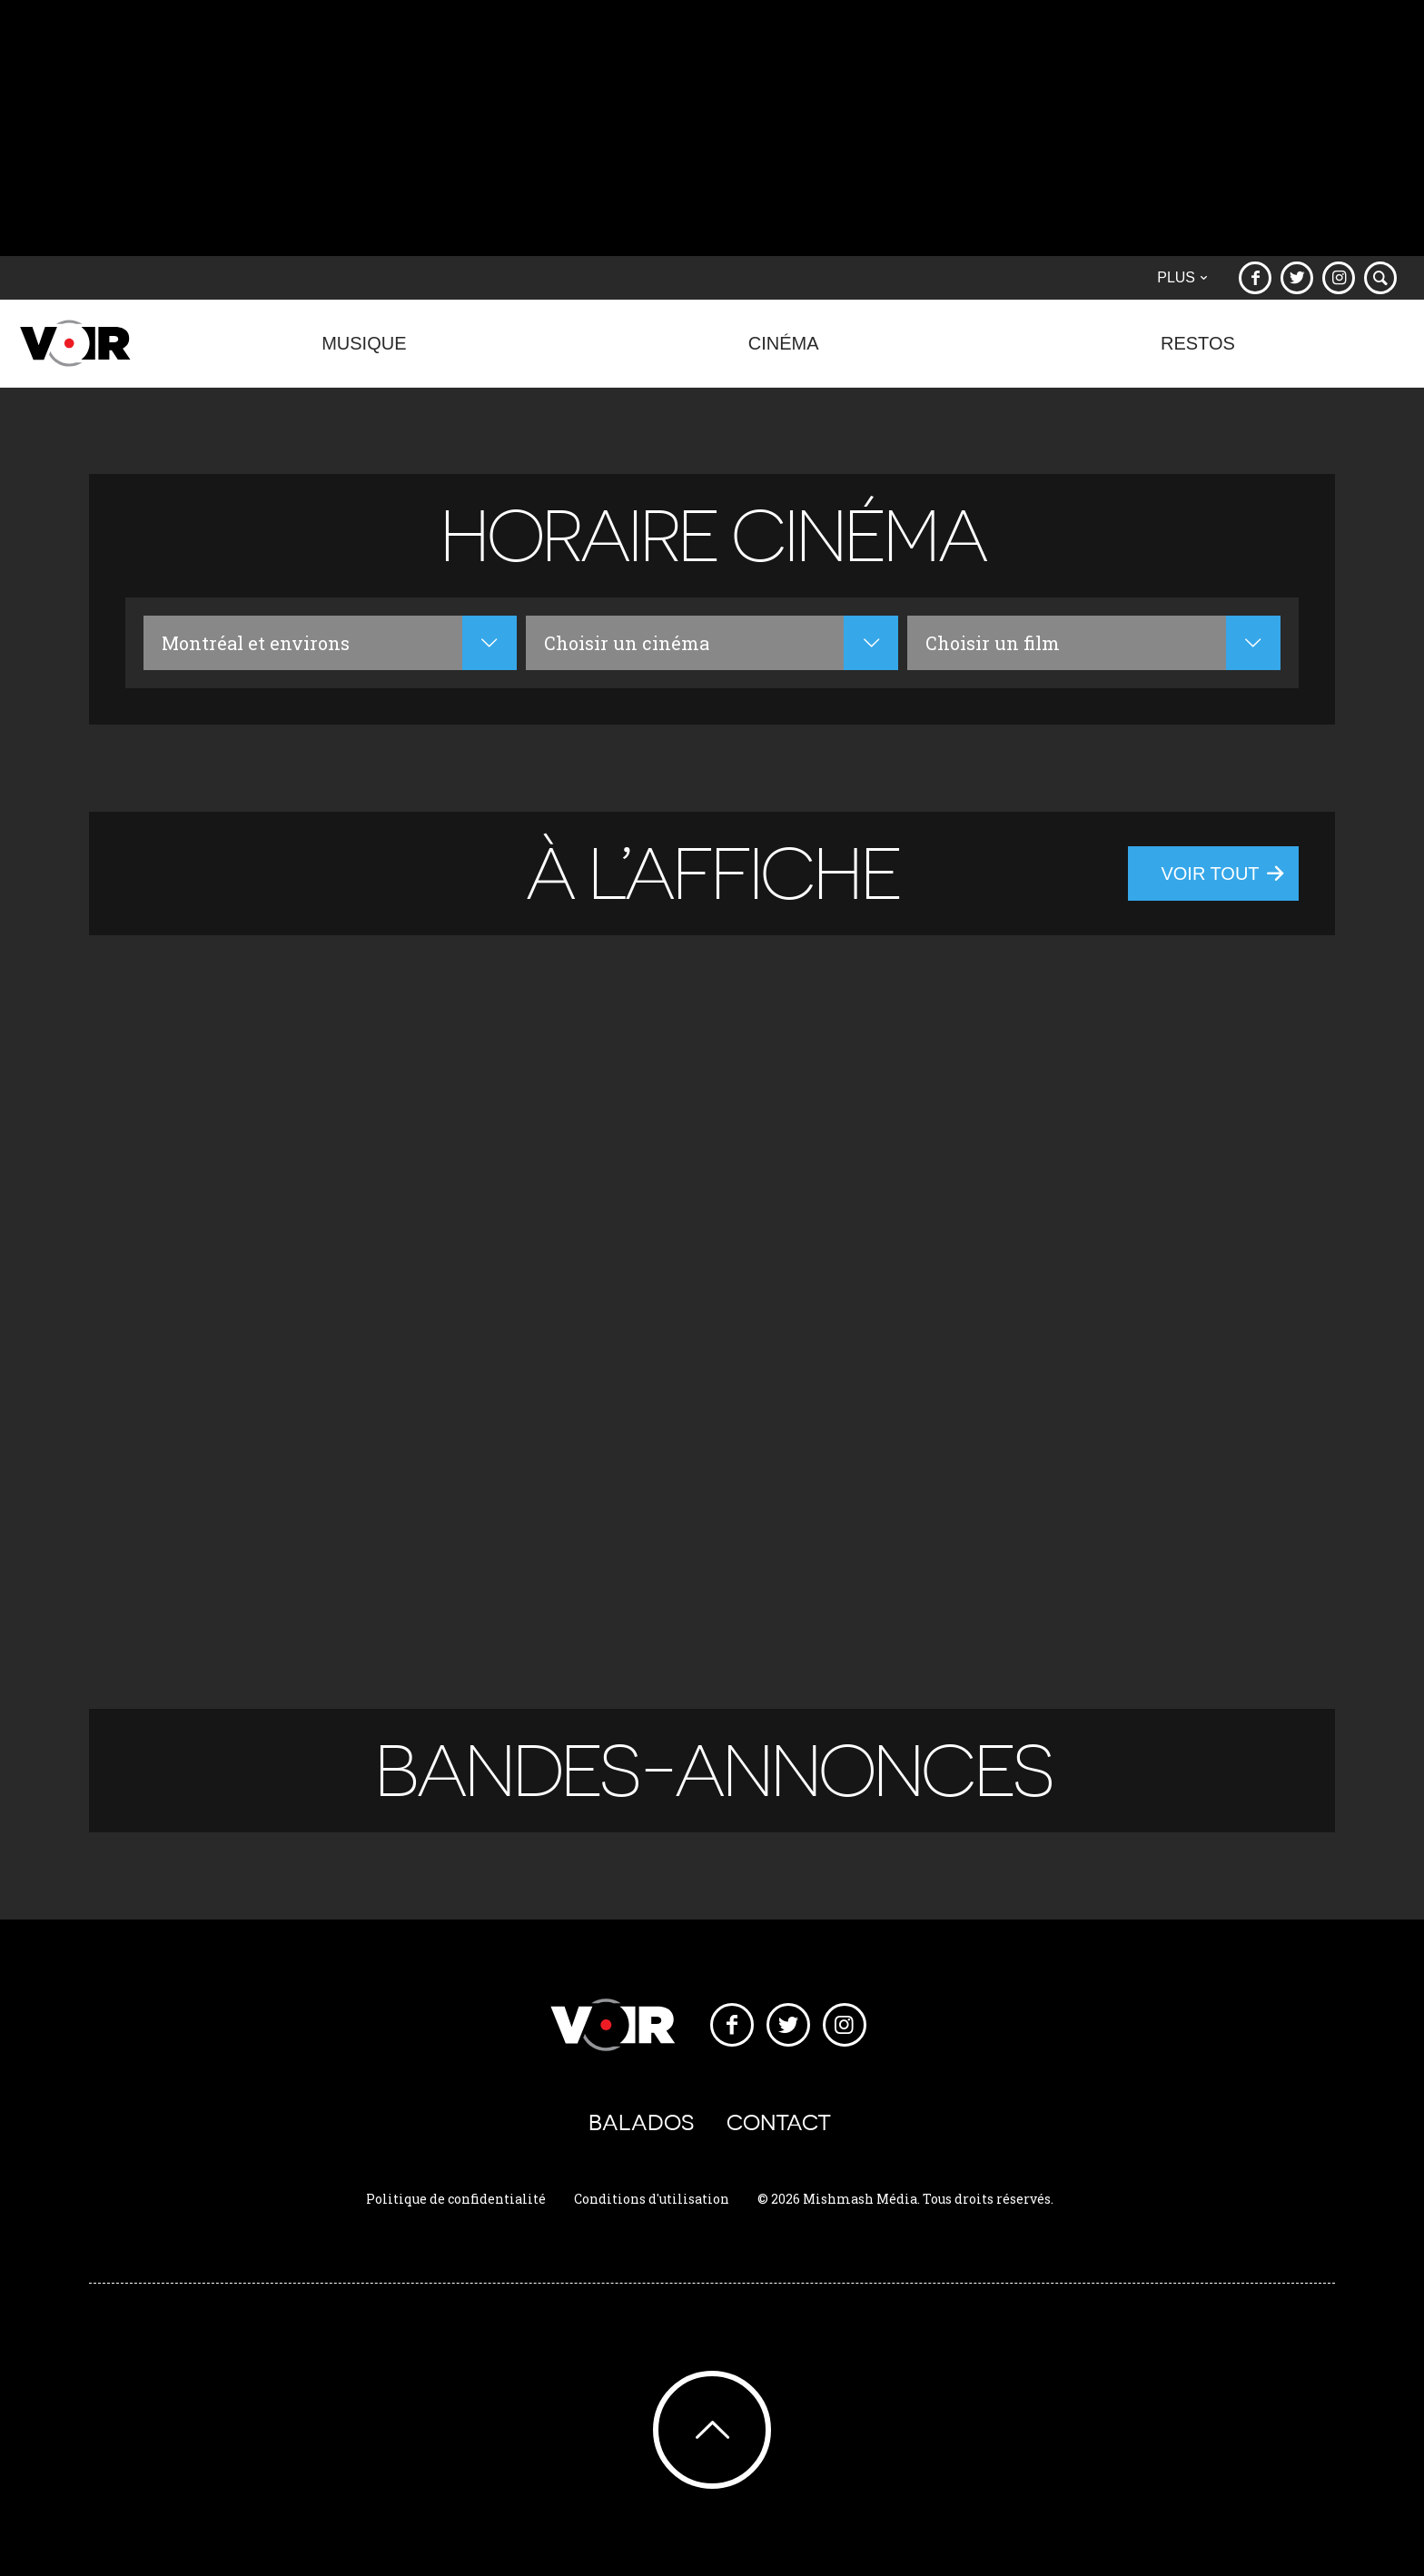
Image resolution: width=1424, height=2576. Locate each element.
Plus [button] (1182, 277)
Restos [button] (1198, 352)
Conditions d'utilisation (651, 2198)
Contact (779, 2122)
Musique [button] (364, 352)
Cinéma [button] (784, 352)
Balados (641, 2122)
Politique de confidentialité (456, 2198)
